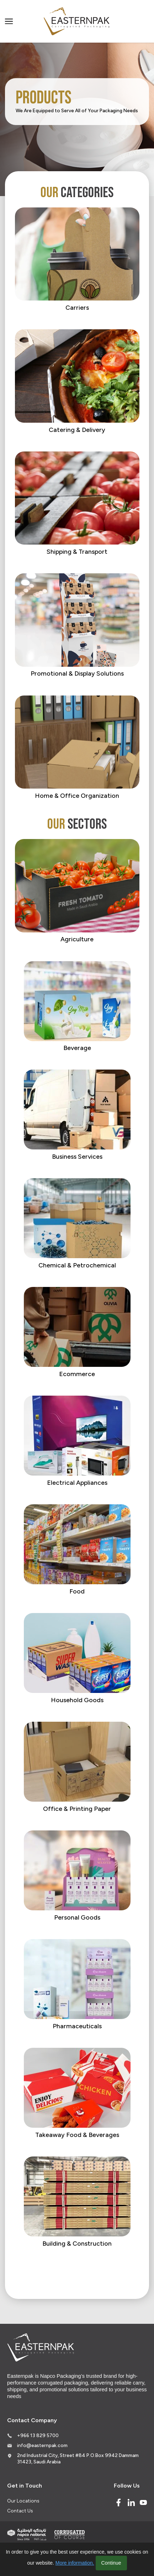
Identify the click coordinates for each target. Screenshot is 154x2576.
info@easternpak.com (42, 2445)
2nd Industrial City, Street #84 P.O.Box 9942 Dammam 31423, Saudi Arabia (78, 2458)
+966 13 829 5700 (38, 2435)
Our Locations (23, 2501)
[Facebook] (118, 2502)
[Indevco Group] (26, 2534)
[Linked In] (131, 2502)
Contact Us (20, 2510)
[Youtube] (143, 2502)
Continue (111, 2563)
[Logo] (77, 21)
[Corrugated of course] (70, 2534)
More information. (74, 2563)
